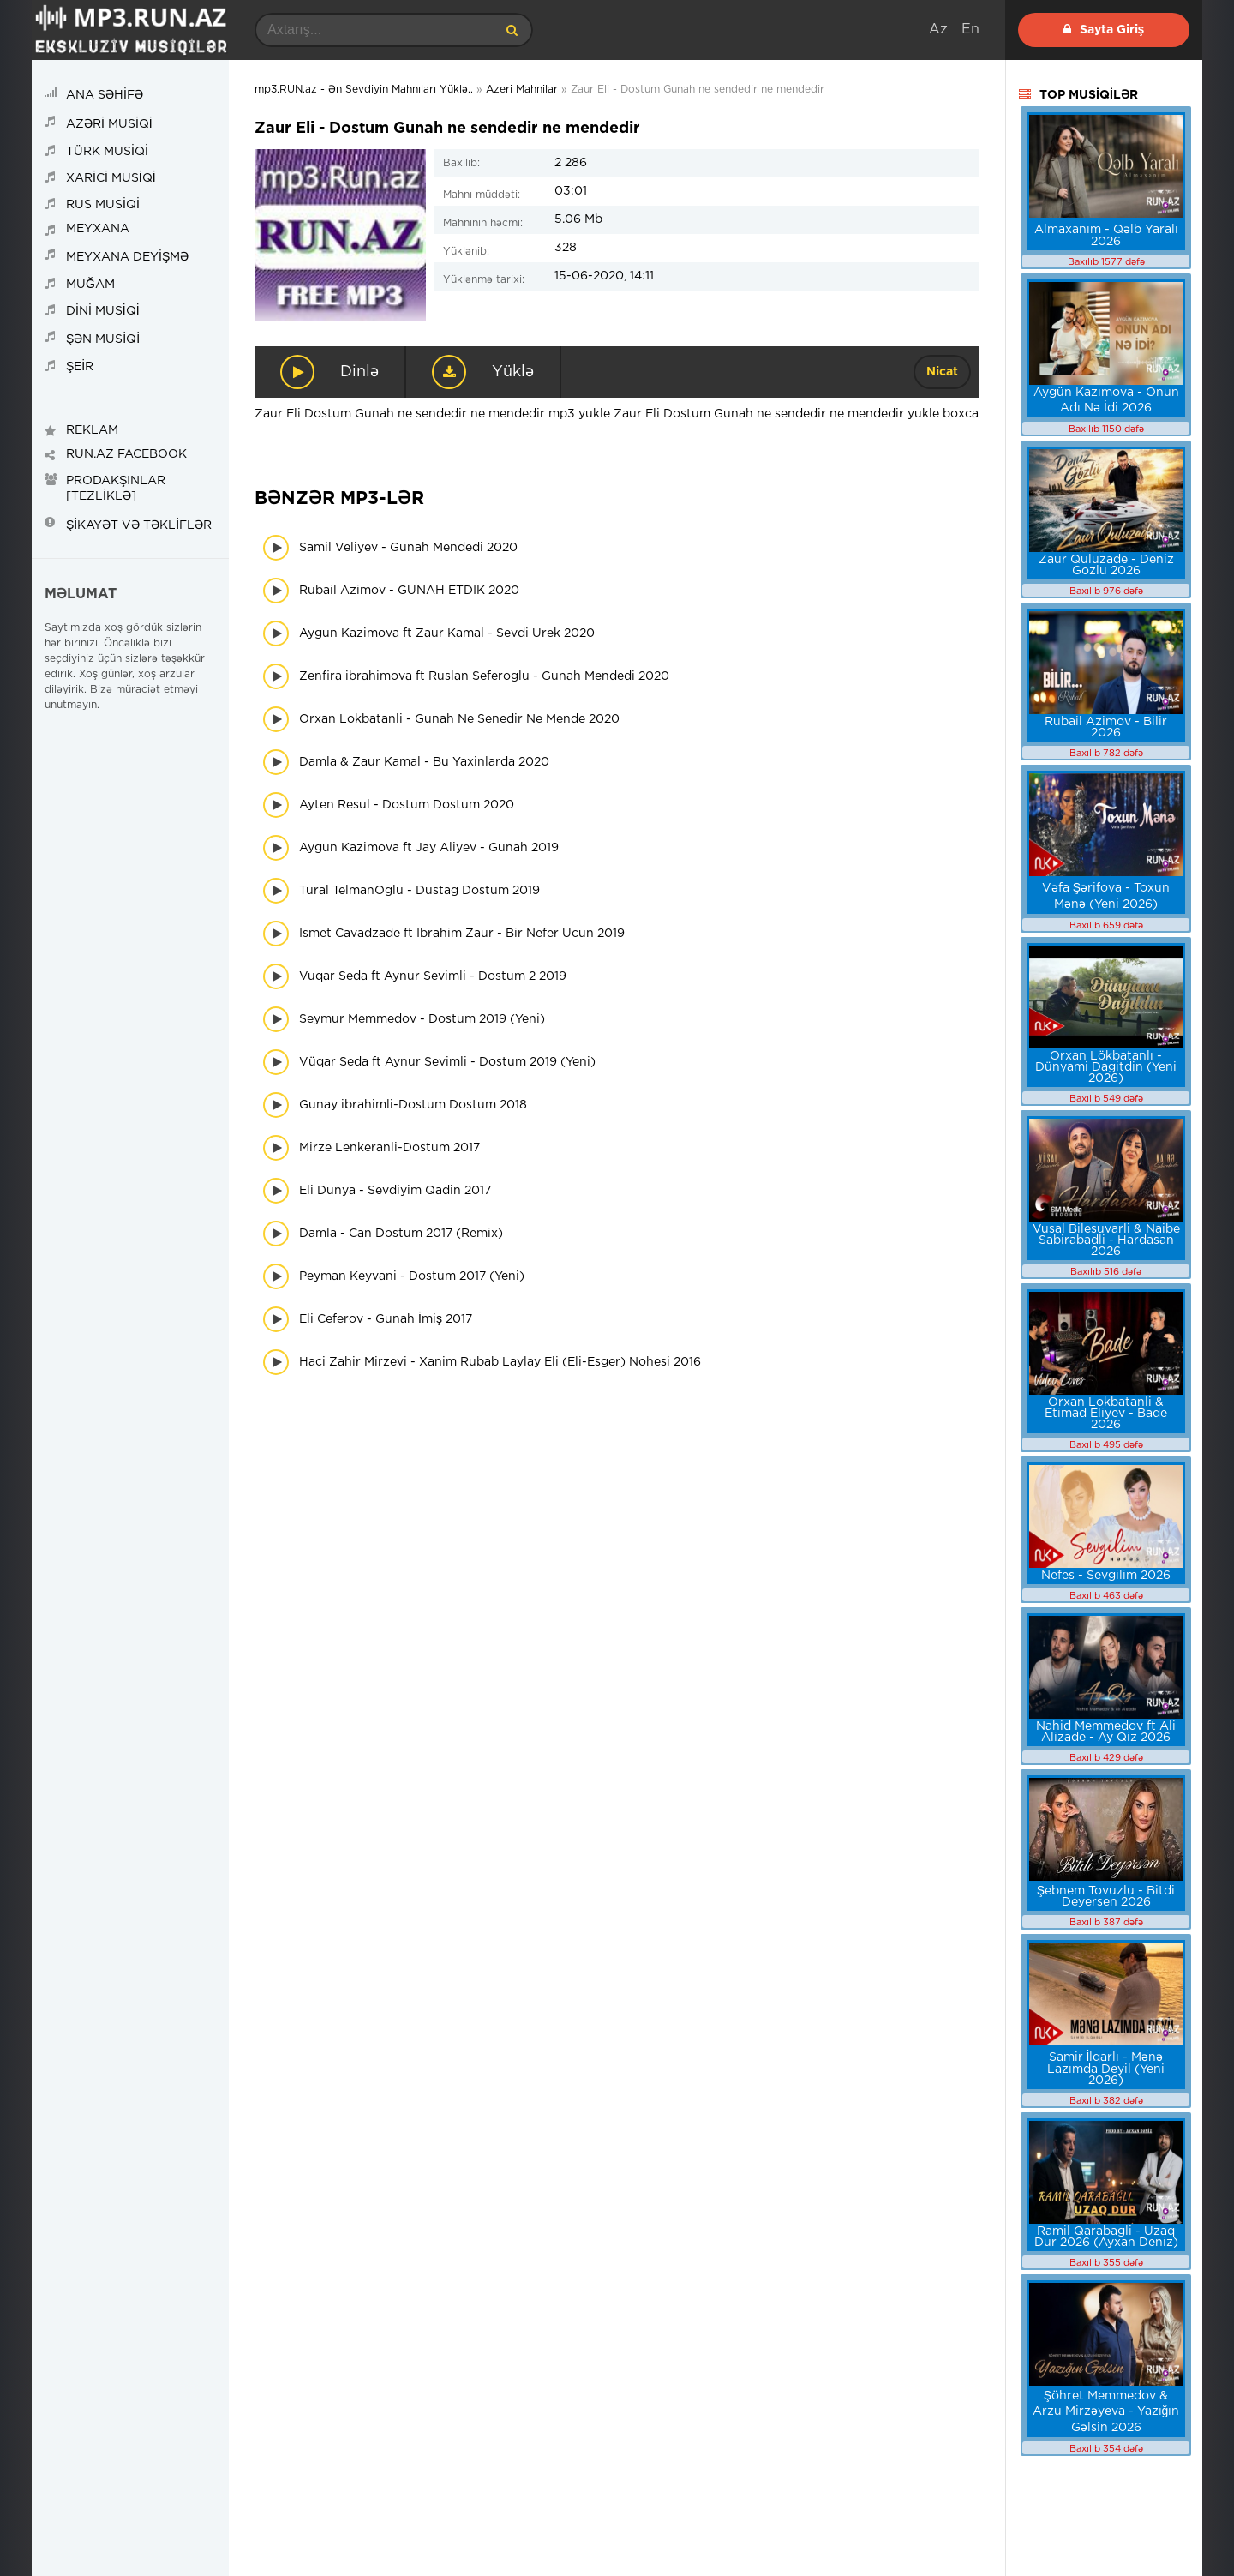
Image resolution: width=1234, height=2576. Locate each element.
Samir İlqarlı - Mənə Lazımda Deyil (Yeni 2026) (1106, 2069)
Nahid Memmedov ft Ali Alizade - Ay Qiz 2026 (1106, 1732)
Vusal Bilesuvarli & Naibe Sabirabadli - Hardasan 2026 (1106, 1240)
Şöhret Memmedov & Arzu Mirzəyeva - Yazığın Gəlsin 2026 (1106, 2412)
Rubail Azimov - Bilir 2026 (1106, 727)
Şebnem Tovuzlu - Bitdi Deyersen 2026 (1106, 1896)
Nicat (942, 372)
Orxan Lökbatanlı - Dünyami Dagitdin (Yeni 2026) (1106, 1067)
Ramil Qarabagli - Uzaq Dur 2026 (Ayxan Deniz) (1106, 2237)
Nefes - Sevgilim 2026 (1106, 1575)
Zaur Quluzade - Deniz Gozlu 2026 (1106, 565)
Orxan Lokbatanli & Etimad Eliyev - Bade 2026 (1106, 1413)
